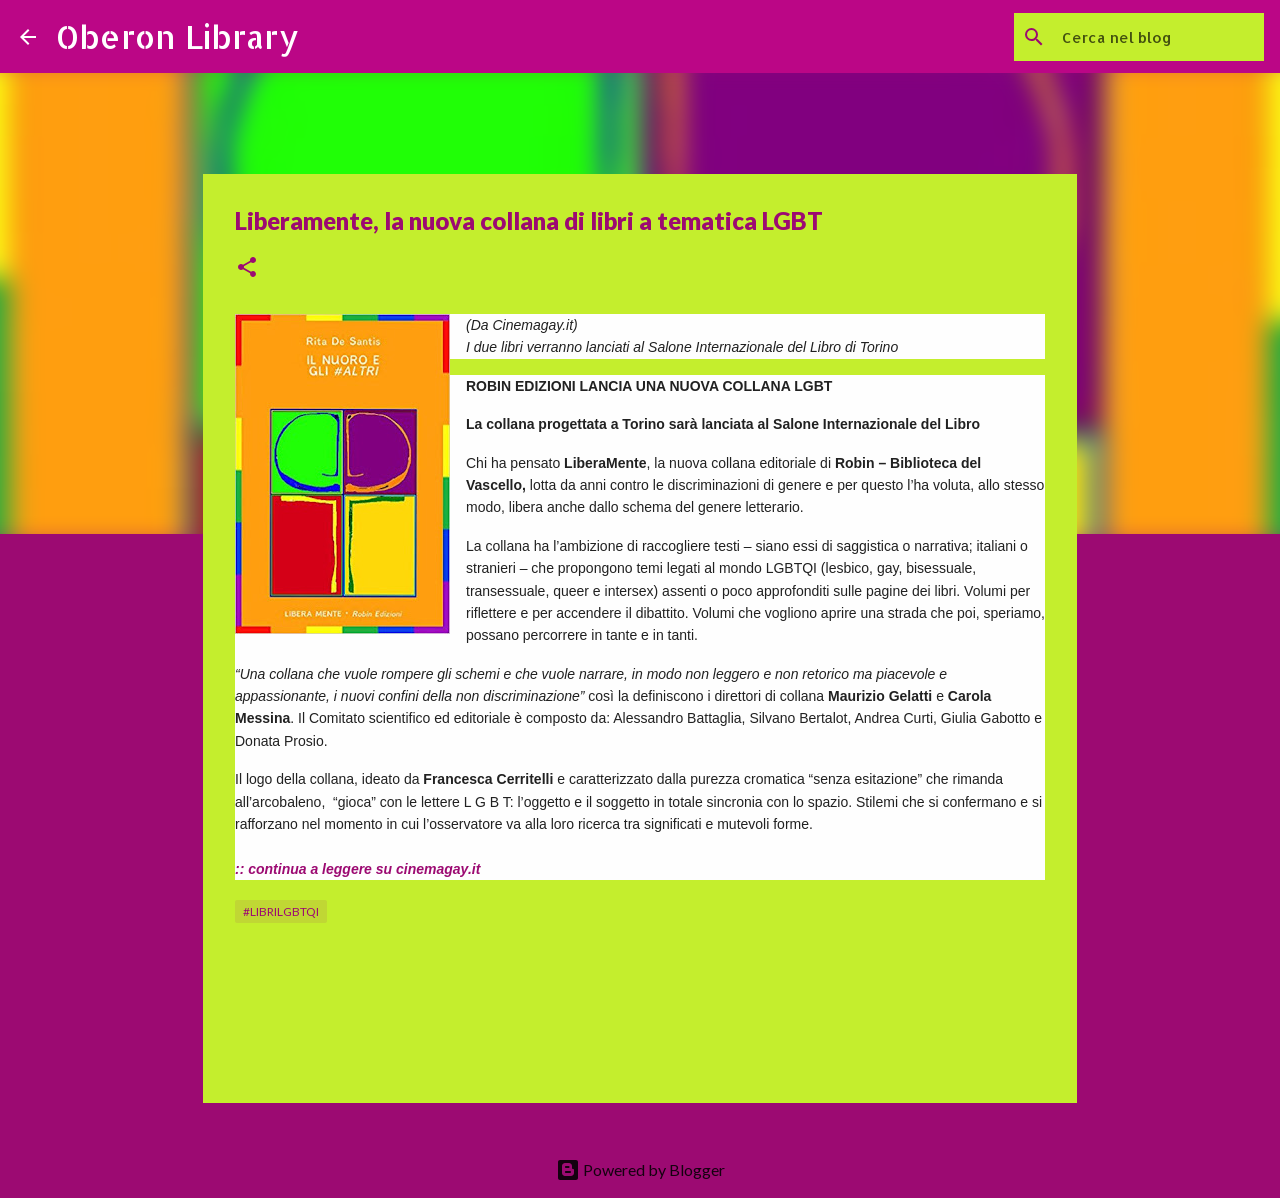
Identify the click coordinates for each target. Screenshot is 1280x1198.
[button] (247, 268)
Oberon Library (177, 36)
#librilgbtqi (281, 911)
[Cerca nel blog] (1159, 37)
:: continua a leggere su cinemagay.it (357, 869)
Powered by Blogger (640, 1169)
